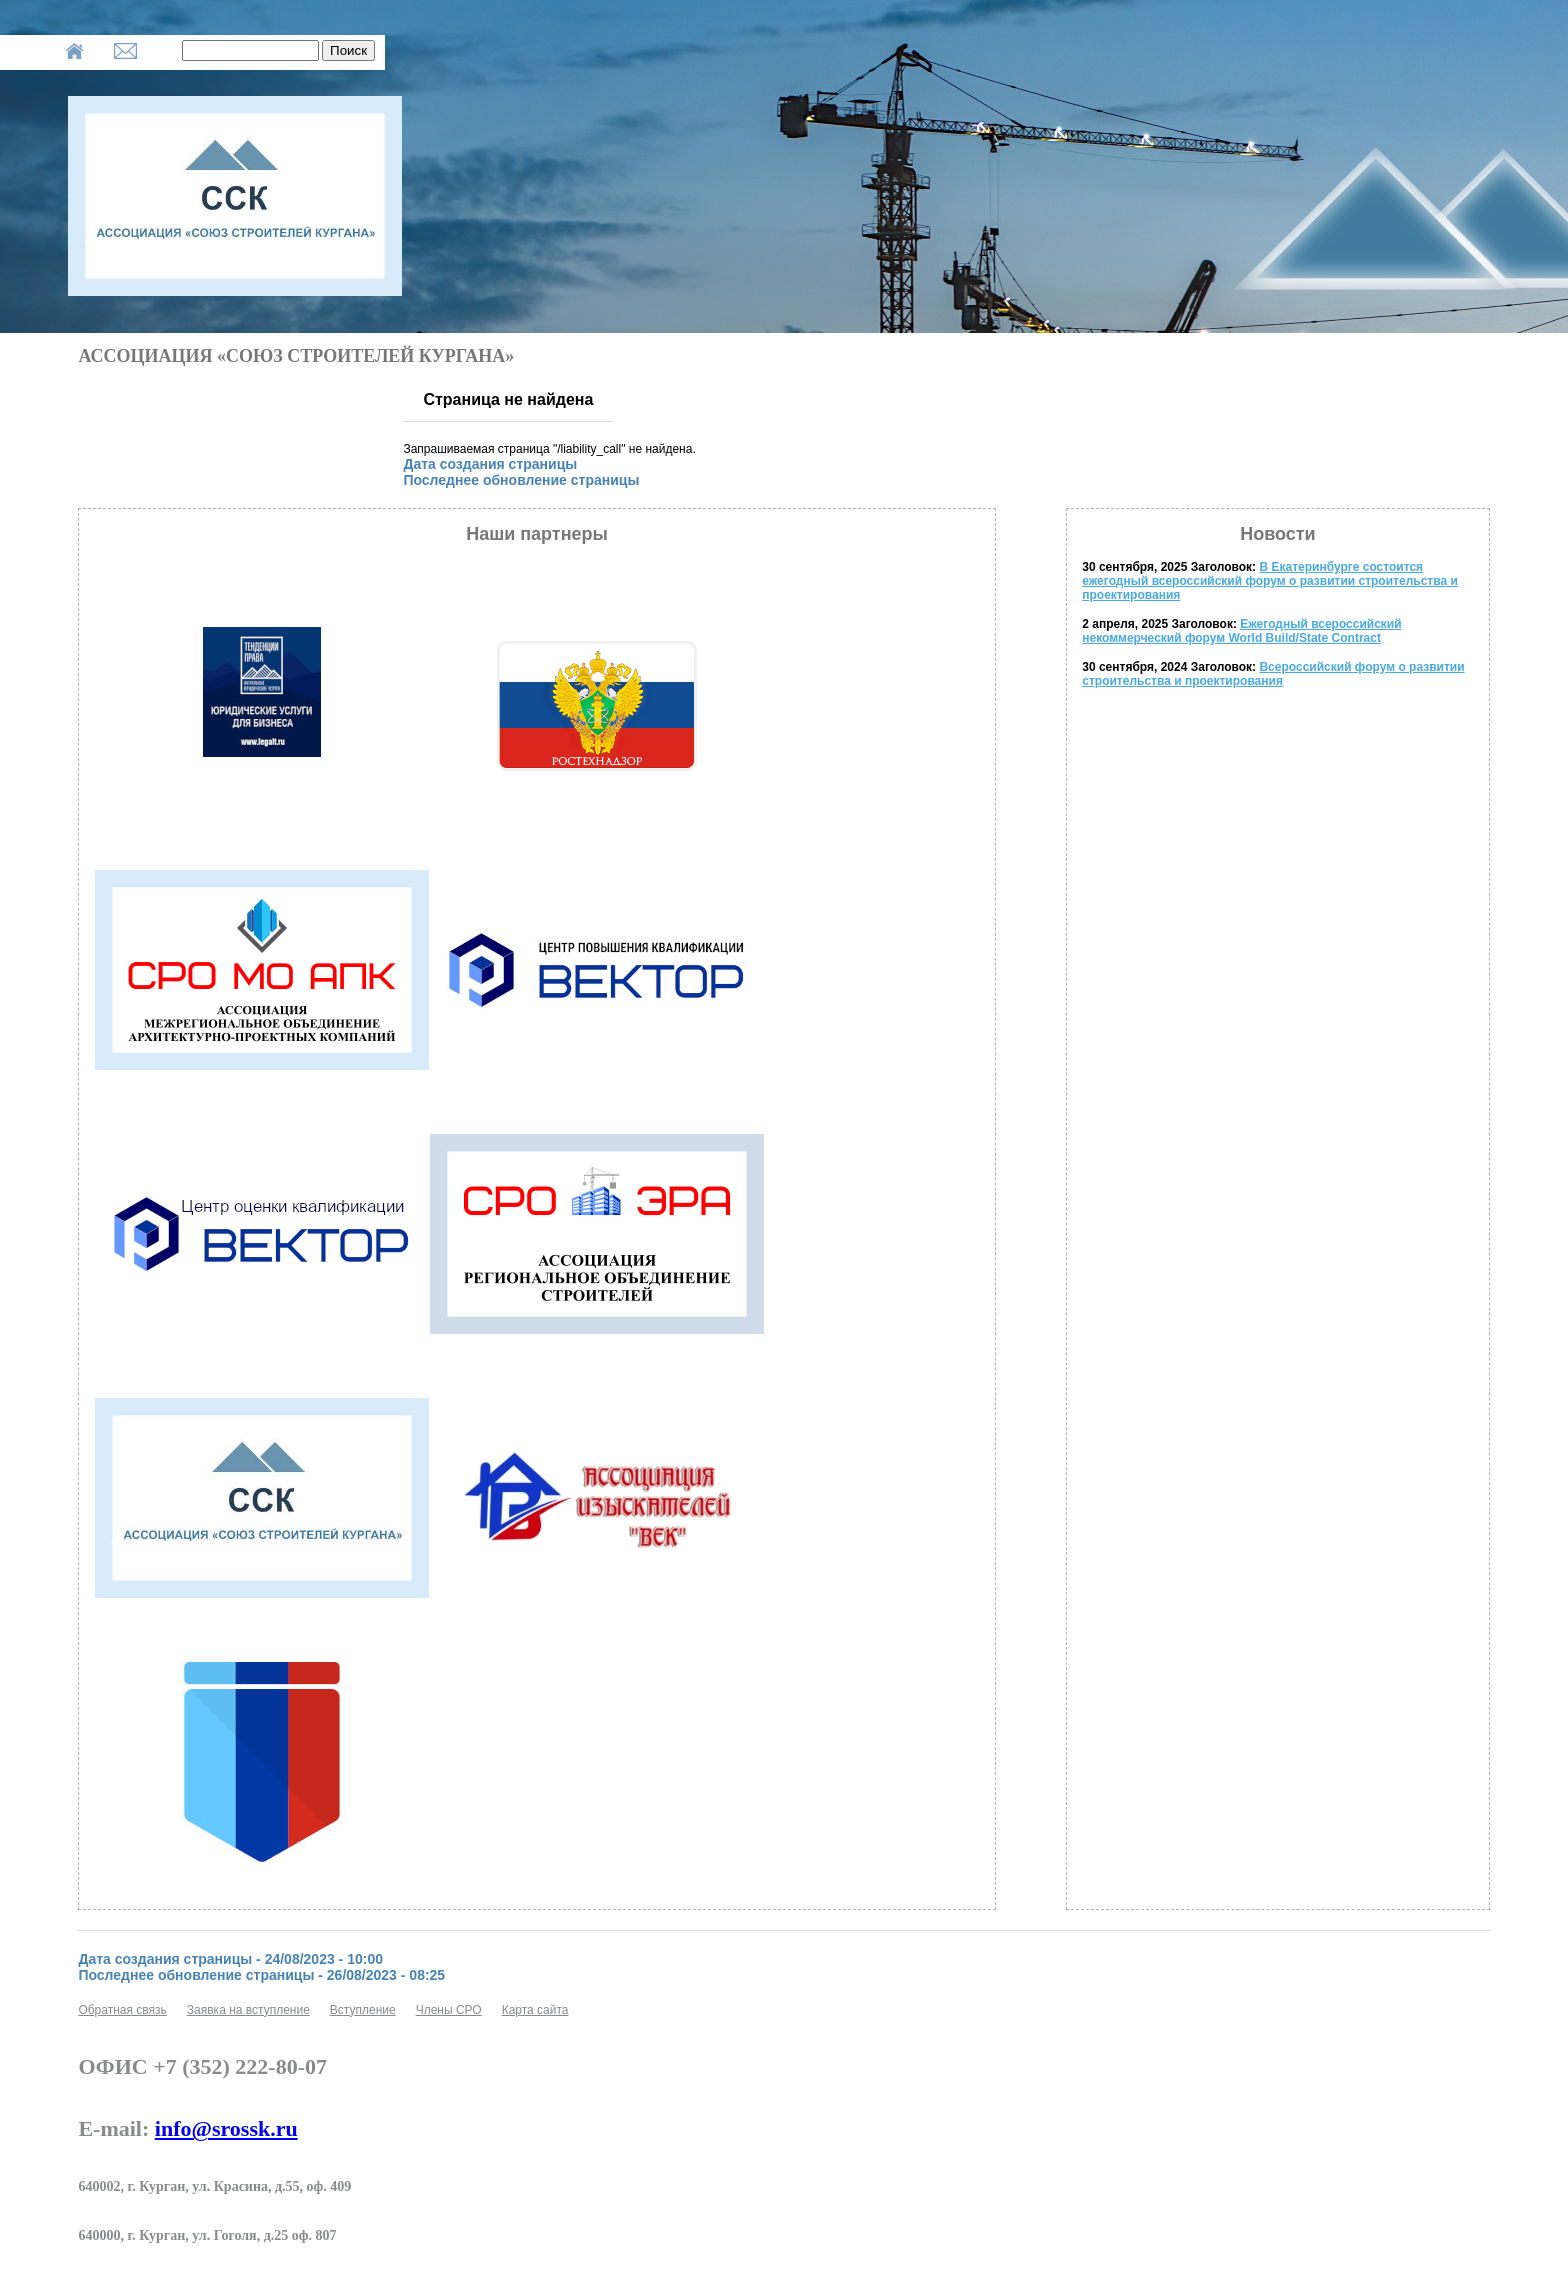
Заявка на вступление (248, 2010)
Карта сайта (535, 2010)
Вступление (363, 2010)
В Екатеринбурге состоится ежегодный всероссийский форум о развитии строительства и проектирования (1270, 581)
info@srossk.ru (226, 2128)
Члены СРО (449, 2010)
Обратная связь (122, 2010)
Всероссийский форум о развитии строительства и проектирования (1273, 674)
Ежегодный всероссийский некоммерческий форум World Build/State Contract (1241, 631)
